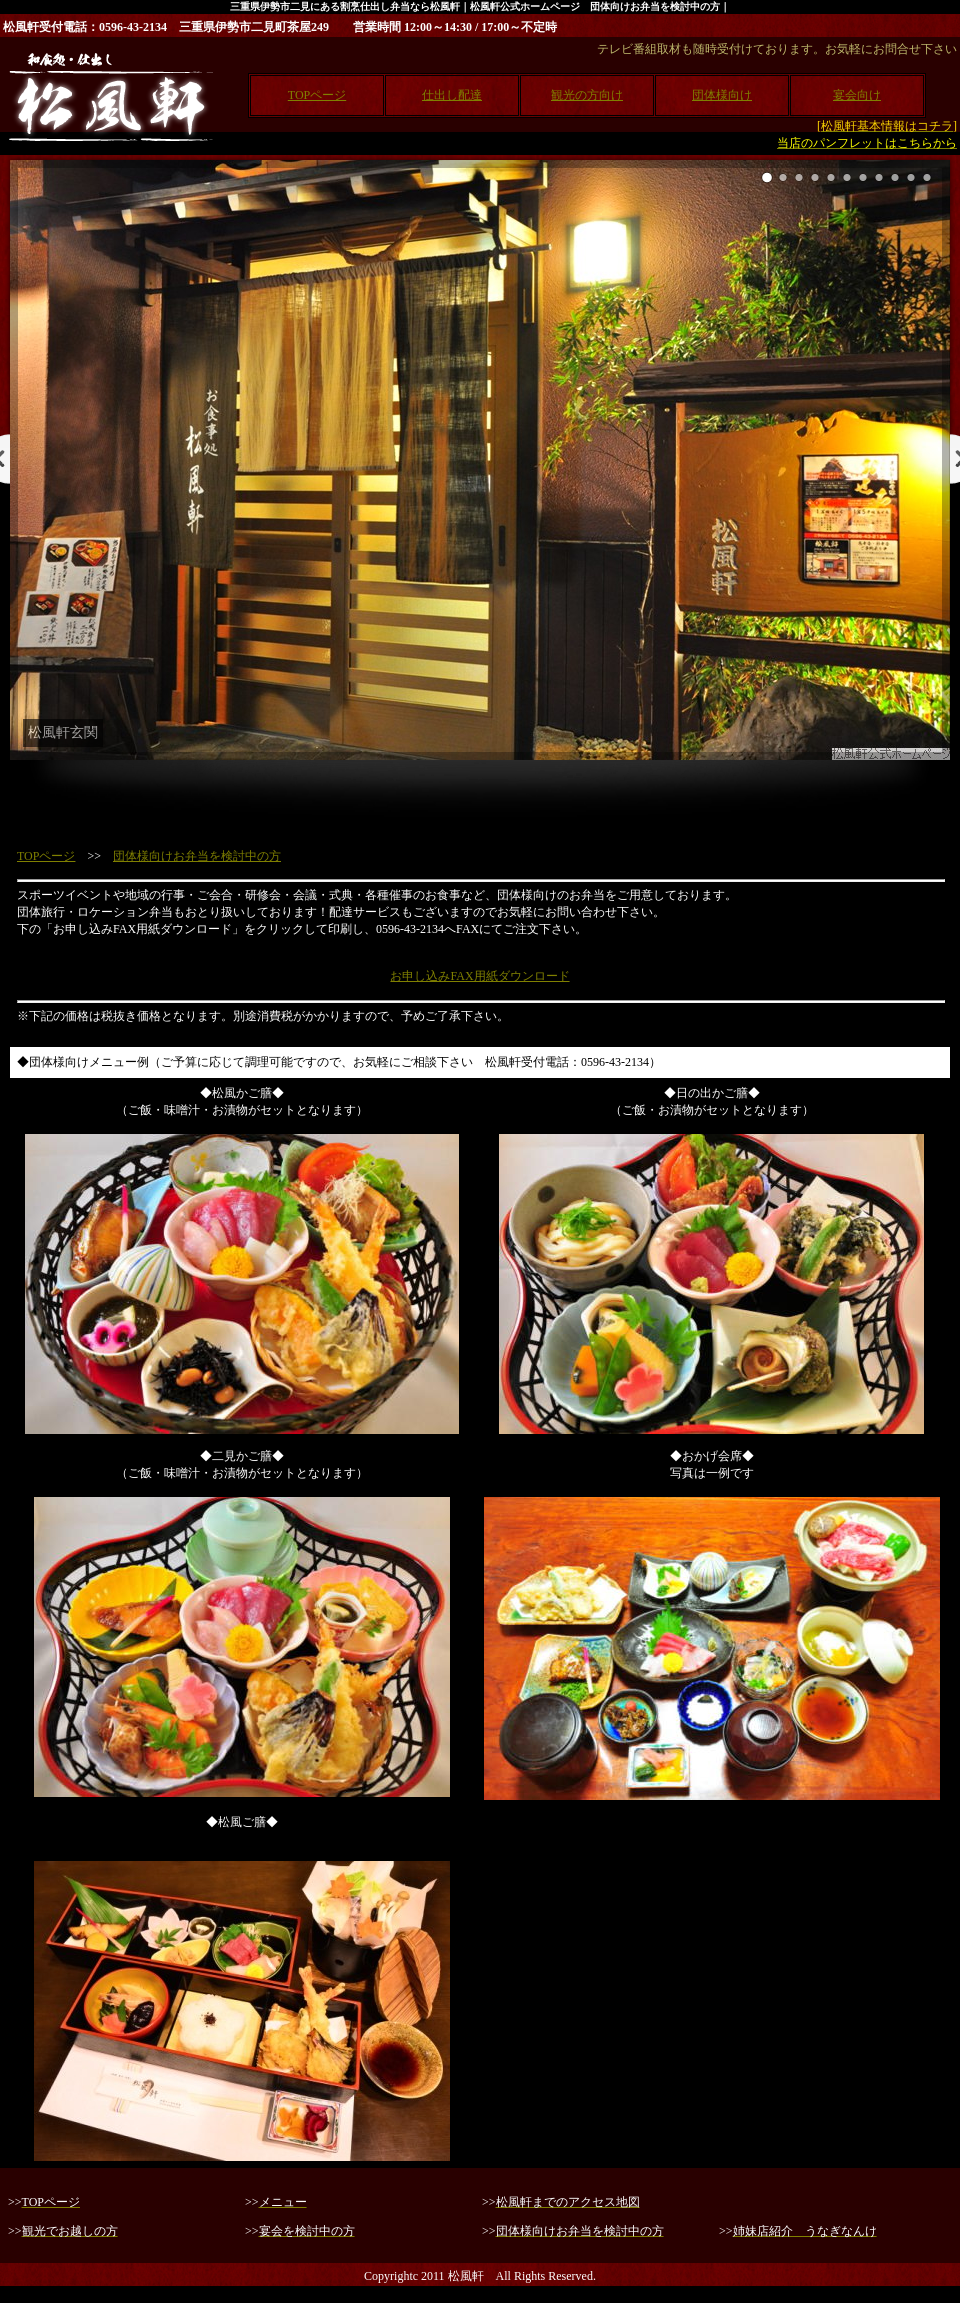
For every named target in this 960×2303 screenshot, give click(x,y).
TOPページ (317, 95)
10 (911, 177)
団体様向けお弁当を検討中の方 (197, 856)
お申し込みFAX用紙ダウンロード (479, 976)
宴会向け (857, 95)
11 (927, 177)
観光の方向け (587, 95)
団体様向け (722, 95)
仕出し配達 (452, 95)
